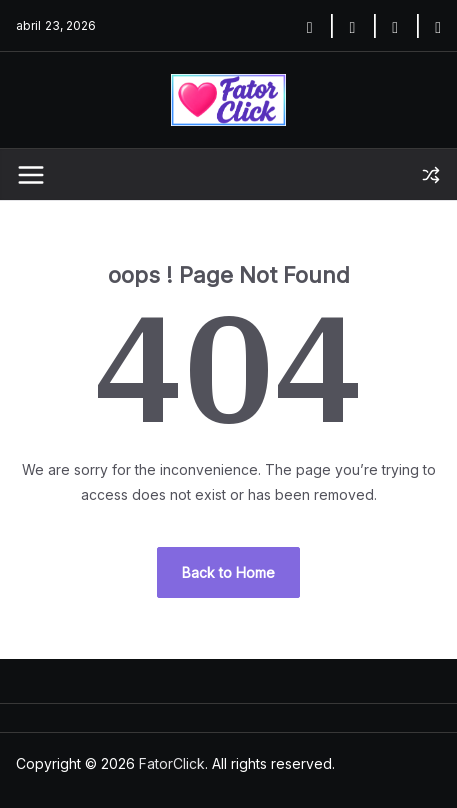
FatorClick (172, 763)
